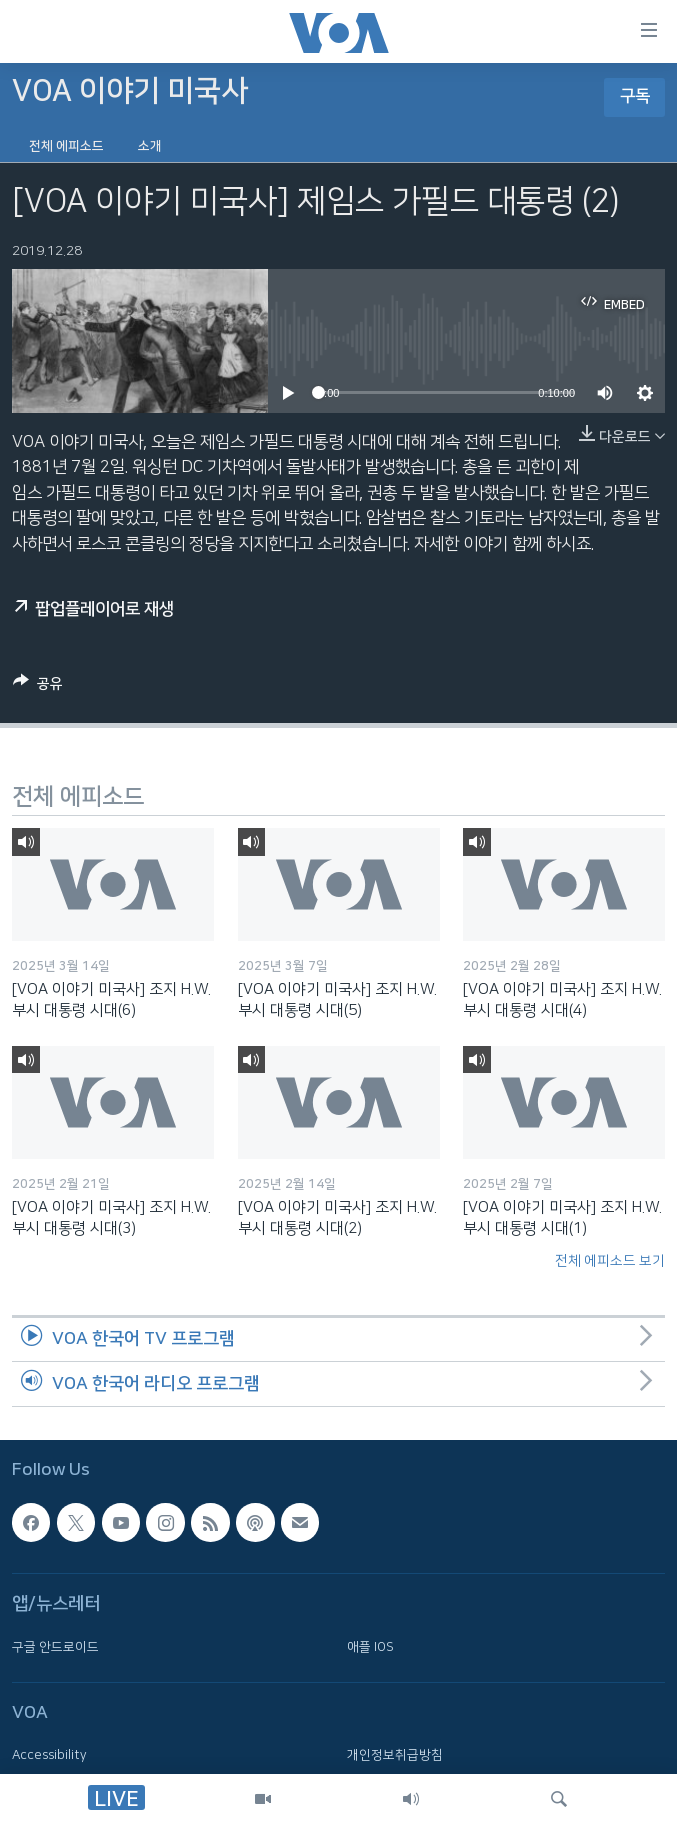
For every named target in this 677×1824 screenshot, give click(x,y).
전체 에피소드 (66, 146)
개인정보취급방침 (395, 1755)
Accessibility (49, 1755)
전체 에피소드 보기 (610, 1261)
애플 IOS (370, 1646)
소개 (150, 146)
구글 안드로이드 (55, 1646)
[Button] (38, 687)
